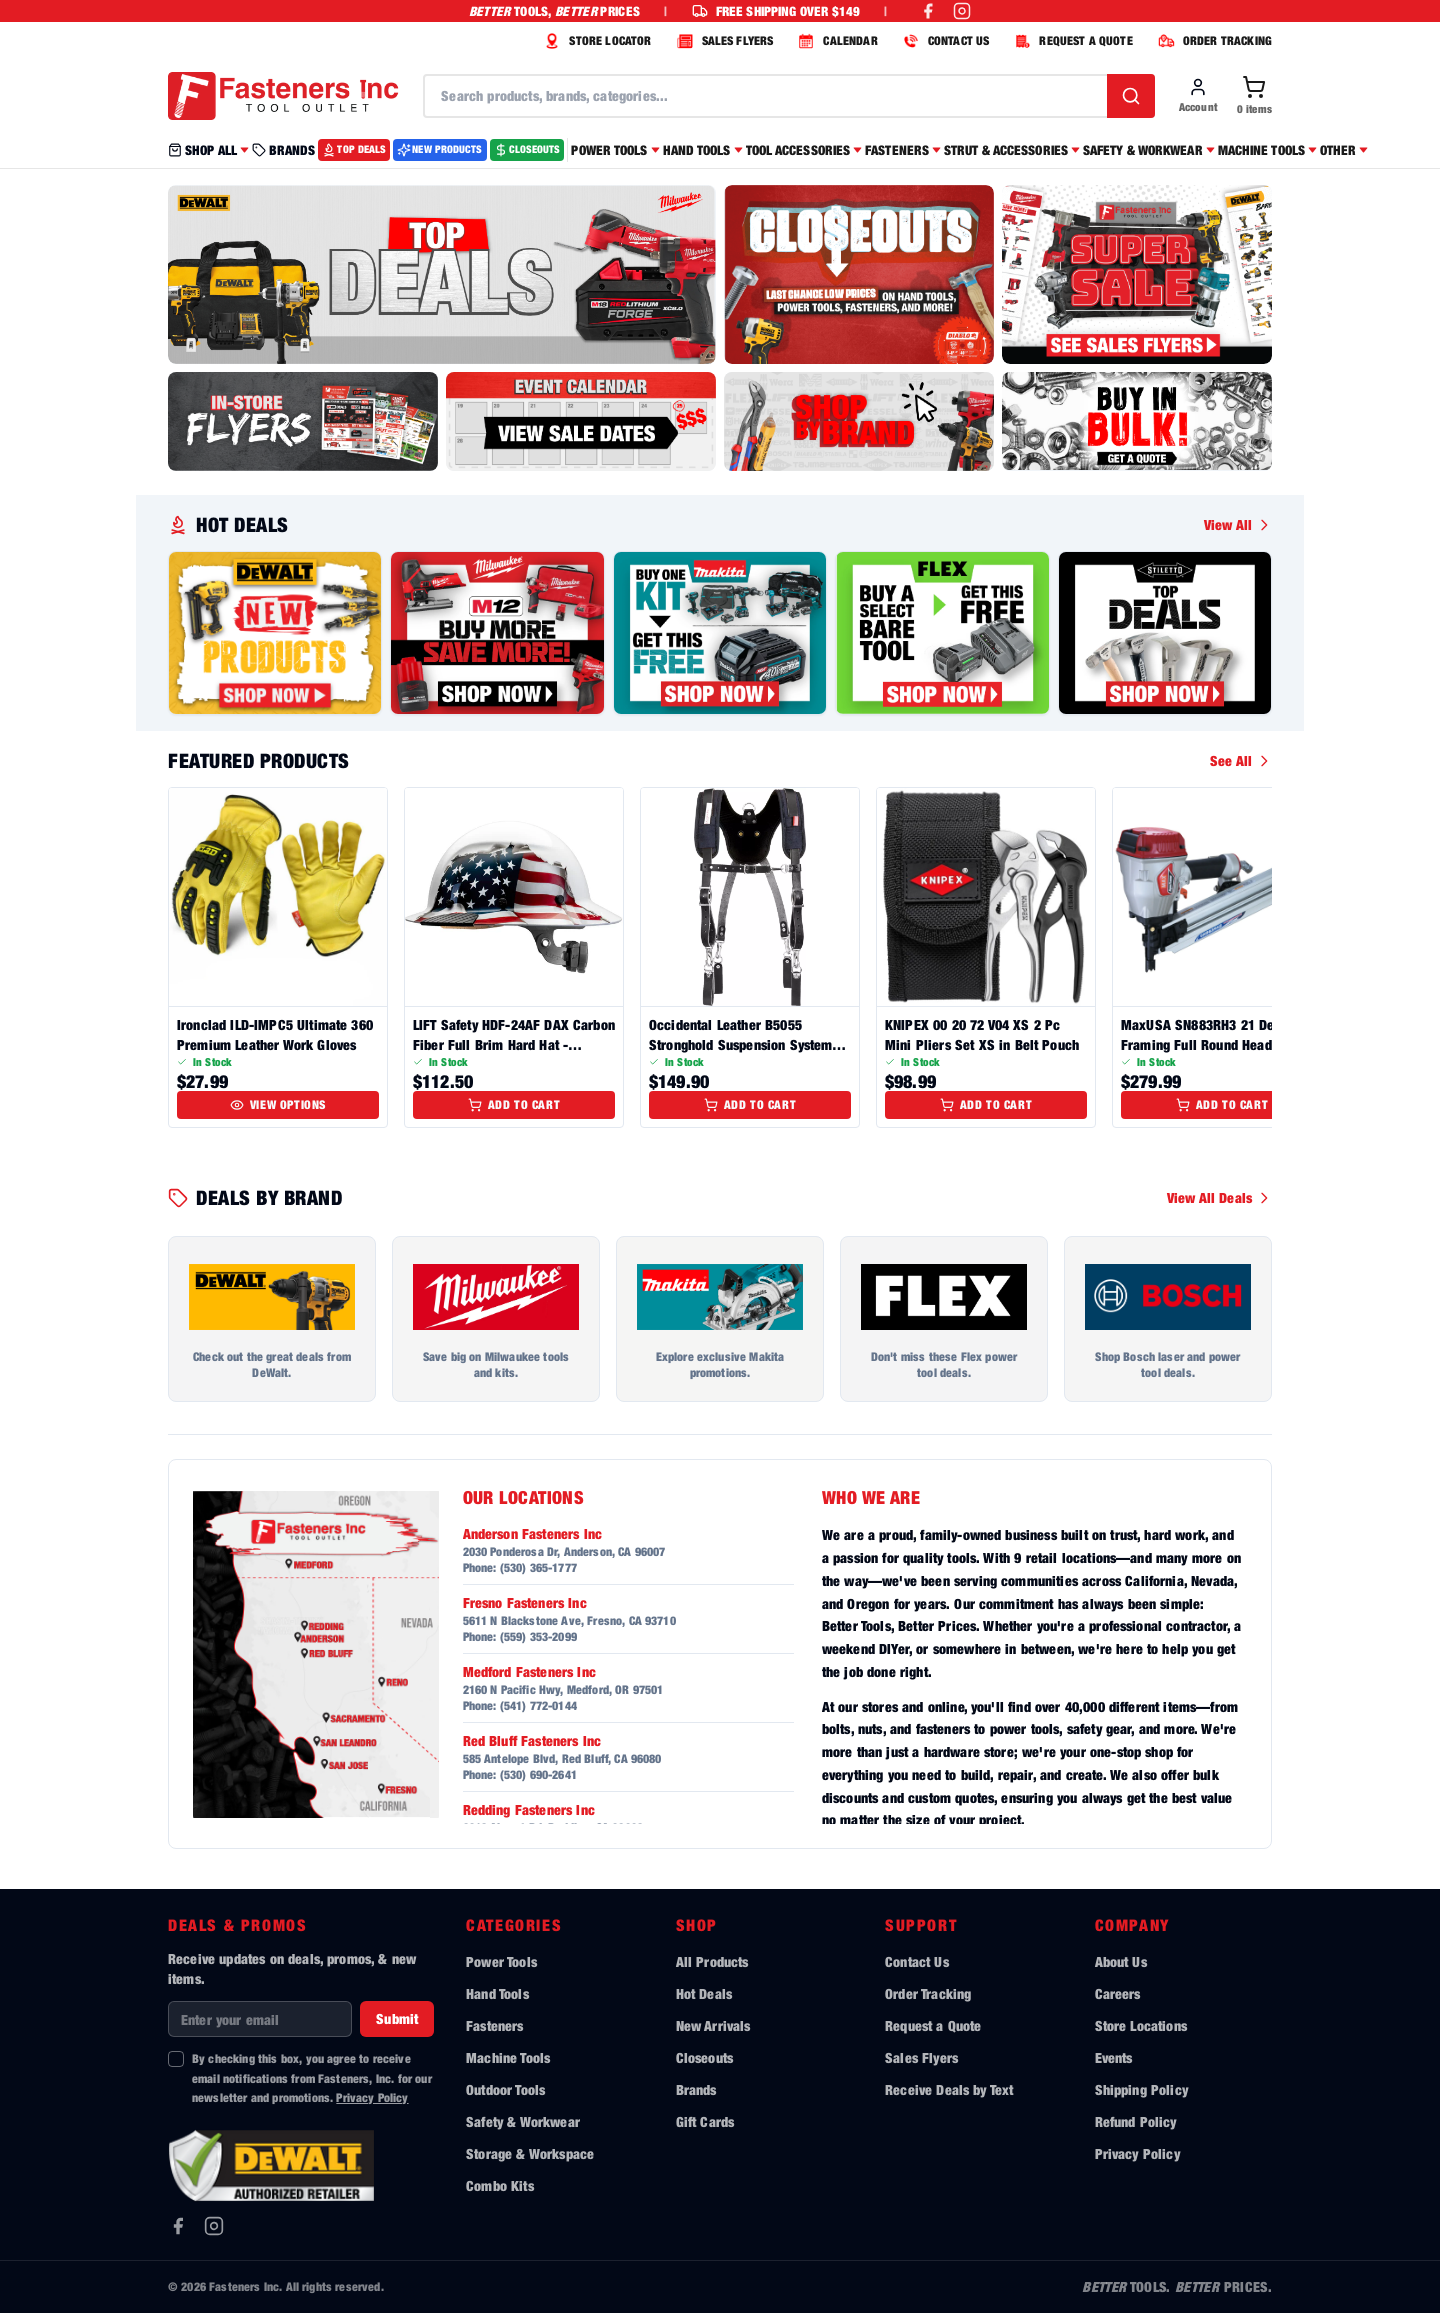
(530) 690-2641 (538, 1774)
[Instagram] (214, 2226)
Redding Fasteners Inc (529, 1809)
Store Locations (1141, 2025)
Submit (397, 2018)
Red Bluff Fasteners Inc (532, 1740)
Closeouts (704, 2057)
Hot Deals (704, 1993)
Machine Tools (508, 2057)
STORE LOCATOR (595, 41)
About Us (1121, 1961)
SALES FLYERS (723, 41)
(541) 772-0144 (538, 1705)
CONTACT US (944, 41)
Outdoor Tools (505, 2089)
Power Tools (501, 1961)
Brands (696, 2089)
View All (1238, 524)
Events (1114, 2057)
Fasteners (494, 2025)
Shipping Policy (1141, 2089)
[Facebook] (178, 2226)
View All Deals (1219, 1197)
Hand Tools (497, 1993)
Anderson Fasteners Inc (533, 1533)
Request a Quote (933, 2025)
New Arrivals (713, 2025)
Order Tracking (928, 1993)
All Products (712, 1961)
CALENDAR (835, 41)
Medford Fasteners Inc (529, 1671)
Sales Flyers (921, 2057)
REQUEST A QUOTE (1070, 41)
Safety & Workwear (523, 2121)
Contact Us (917, 1961)
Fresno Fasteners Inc (525, 1602)
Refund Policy (1136, 2121)
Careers (1118, 1993)
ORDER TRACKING (1212, 41)
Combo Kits (500, 2185)
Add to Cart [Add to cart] (514, 1104)
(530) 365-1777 (538, 1567)
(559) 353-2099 (538, 1636)
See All (1241, 760)
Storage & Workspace (530, 2153)
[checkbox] (176, 2059)
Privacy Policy (372, 2097)
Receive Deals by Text (949, 2089)
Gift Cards (705, 2121)
